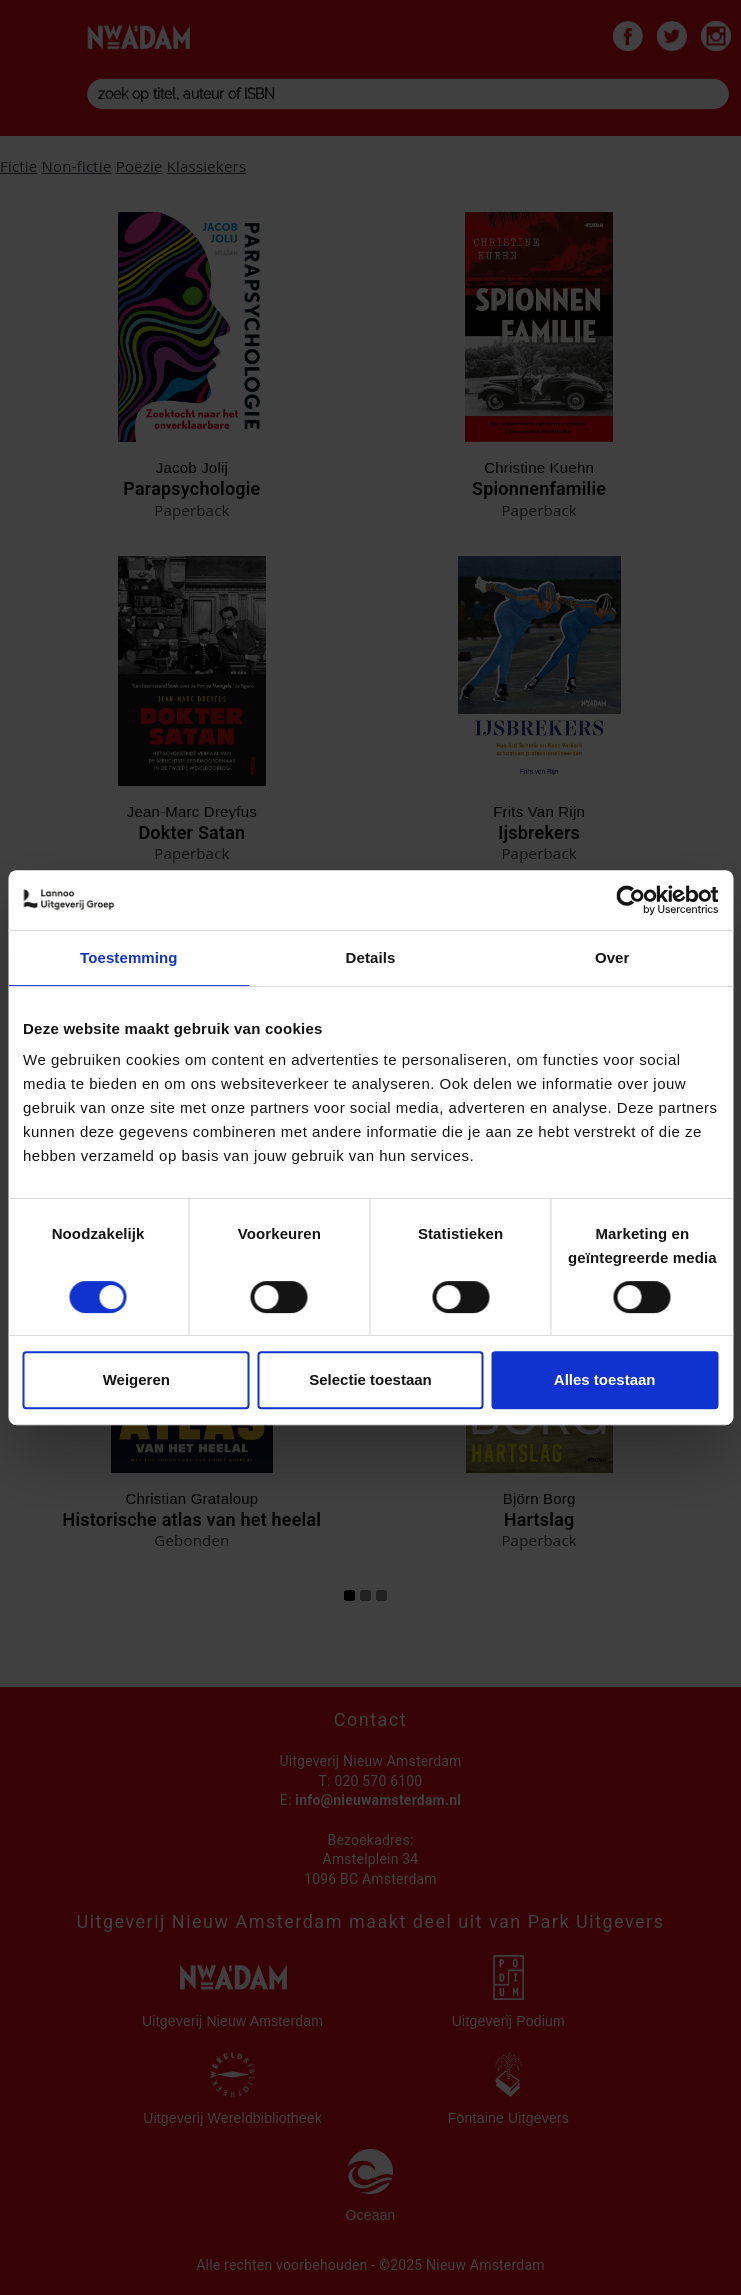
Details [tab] (371, 957)
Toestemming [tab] (129, 957)
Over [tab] (612, 957)
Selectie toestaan (370, 1379)
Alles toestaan (605, 1379)
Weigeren (136, 1379)
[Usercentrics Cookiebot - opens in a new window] (630, 900)
